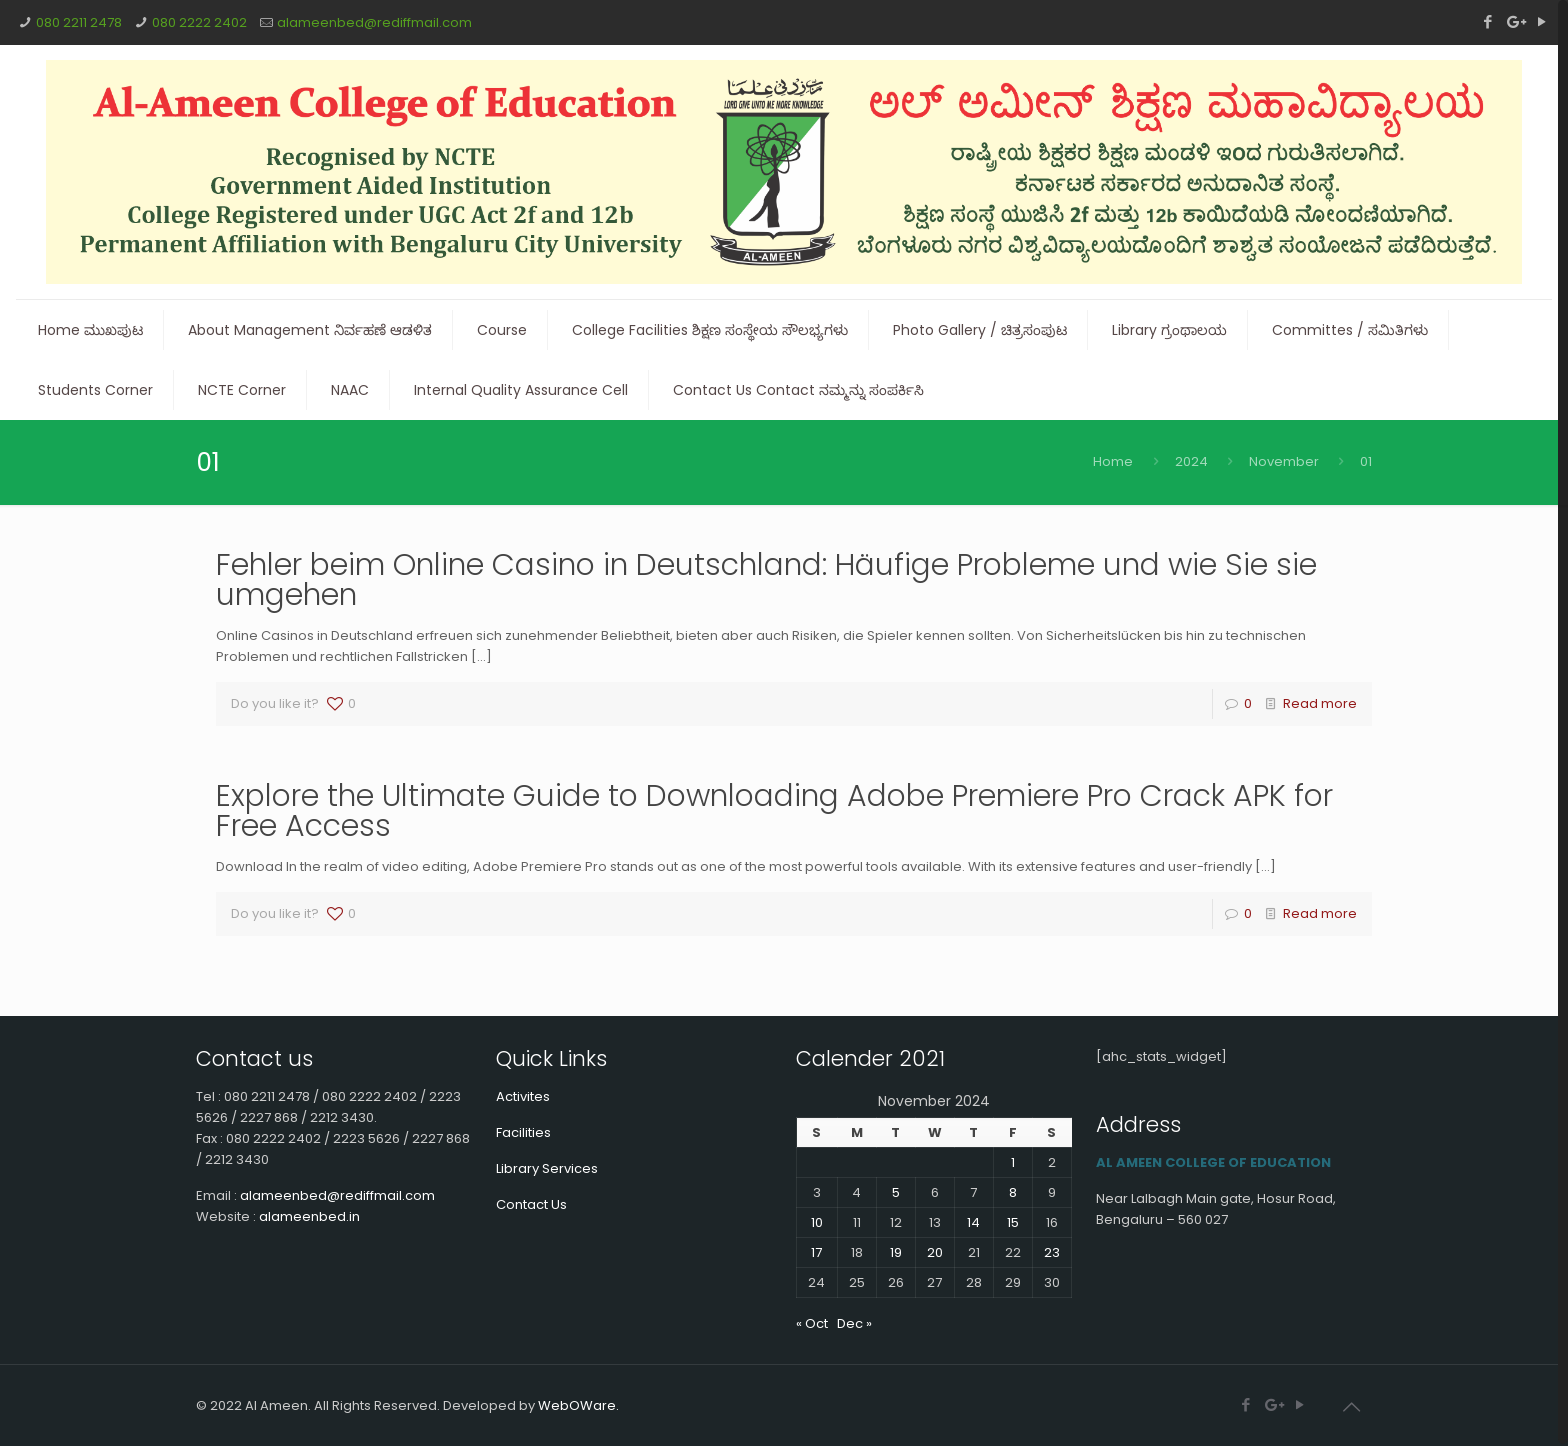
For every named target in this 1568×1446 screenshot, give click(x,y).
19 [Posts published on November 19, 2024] (896, 1252)
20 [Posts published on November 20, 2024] (935, 1252)
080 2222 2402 (199, 22)
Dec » (854, 1323)
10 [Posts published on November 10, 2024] (817, 1222)
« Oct (812, 1323)
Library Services (547, 1168)
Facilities (523, 1132)
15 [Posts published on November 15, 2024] (1013, 1222)
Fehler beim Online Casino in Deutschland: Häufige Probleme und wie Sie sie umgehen (766, 580)
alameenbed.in (309, 1216)
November (1284, 461)
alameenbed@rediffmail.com (374, 22)
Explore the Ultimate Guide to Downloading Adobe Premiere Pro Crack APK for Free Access (774, 811)
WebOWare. (578, 1405)
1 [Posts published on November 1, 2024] (1013, 1162)
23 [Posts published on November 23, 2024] (1052, 1252)
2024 (1191, 461)
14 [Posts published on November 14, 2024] (973, 1222)
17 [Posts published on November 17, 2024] (816, 1252)
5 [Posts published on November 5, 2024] (896, 1192)
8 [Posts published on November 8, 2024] (1013, 1192)
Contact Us (531, 1204)
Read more (1320, 703)
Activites (523, 1096)
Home (1113, 461)
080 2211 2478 (79, 22)
